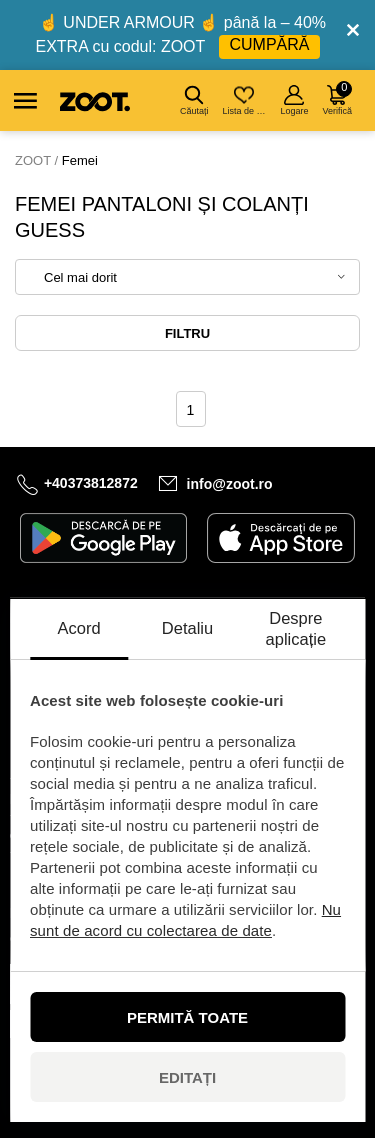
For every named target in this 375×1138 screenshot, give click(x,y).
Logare (294, 100)
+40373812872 (91, 483)
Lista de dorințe (245, 100)
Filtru (187, 333)
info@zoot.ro (230, 484)
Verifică (337, 98)
